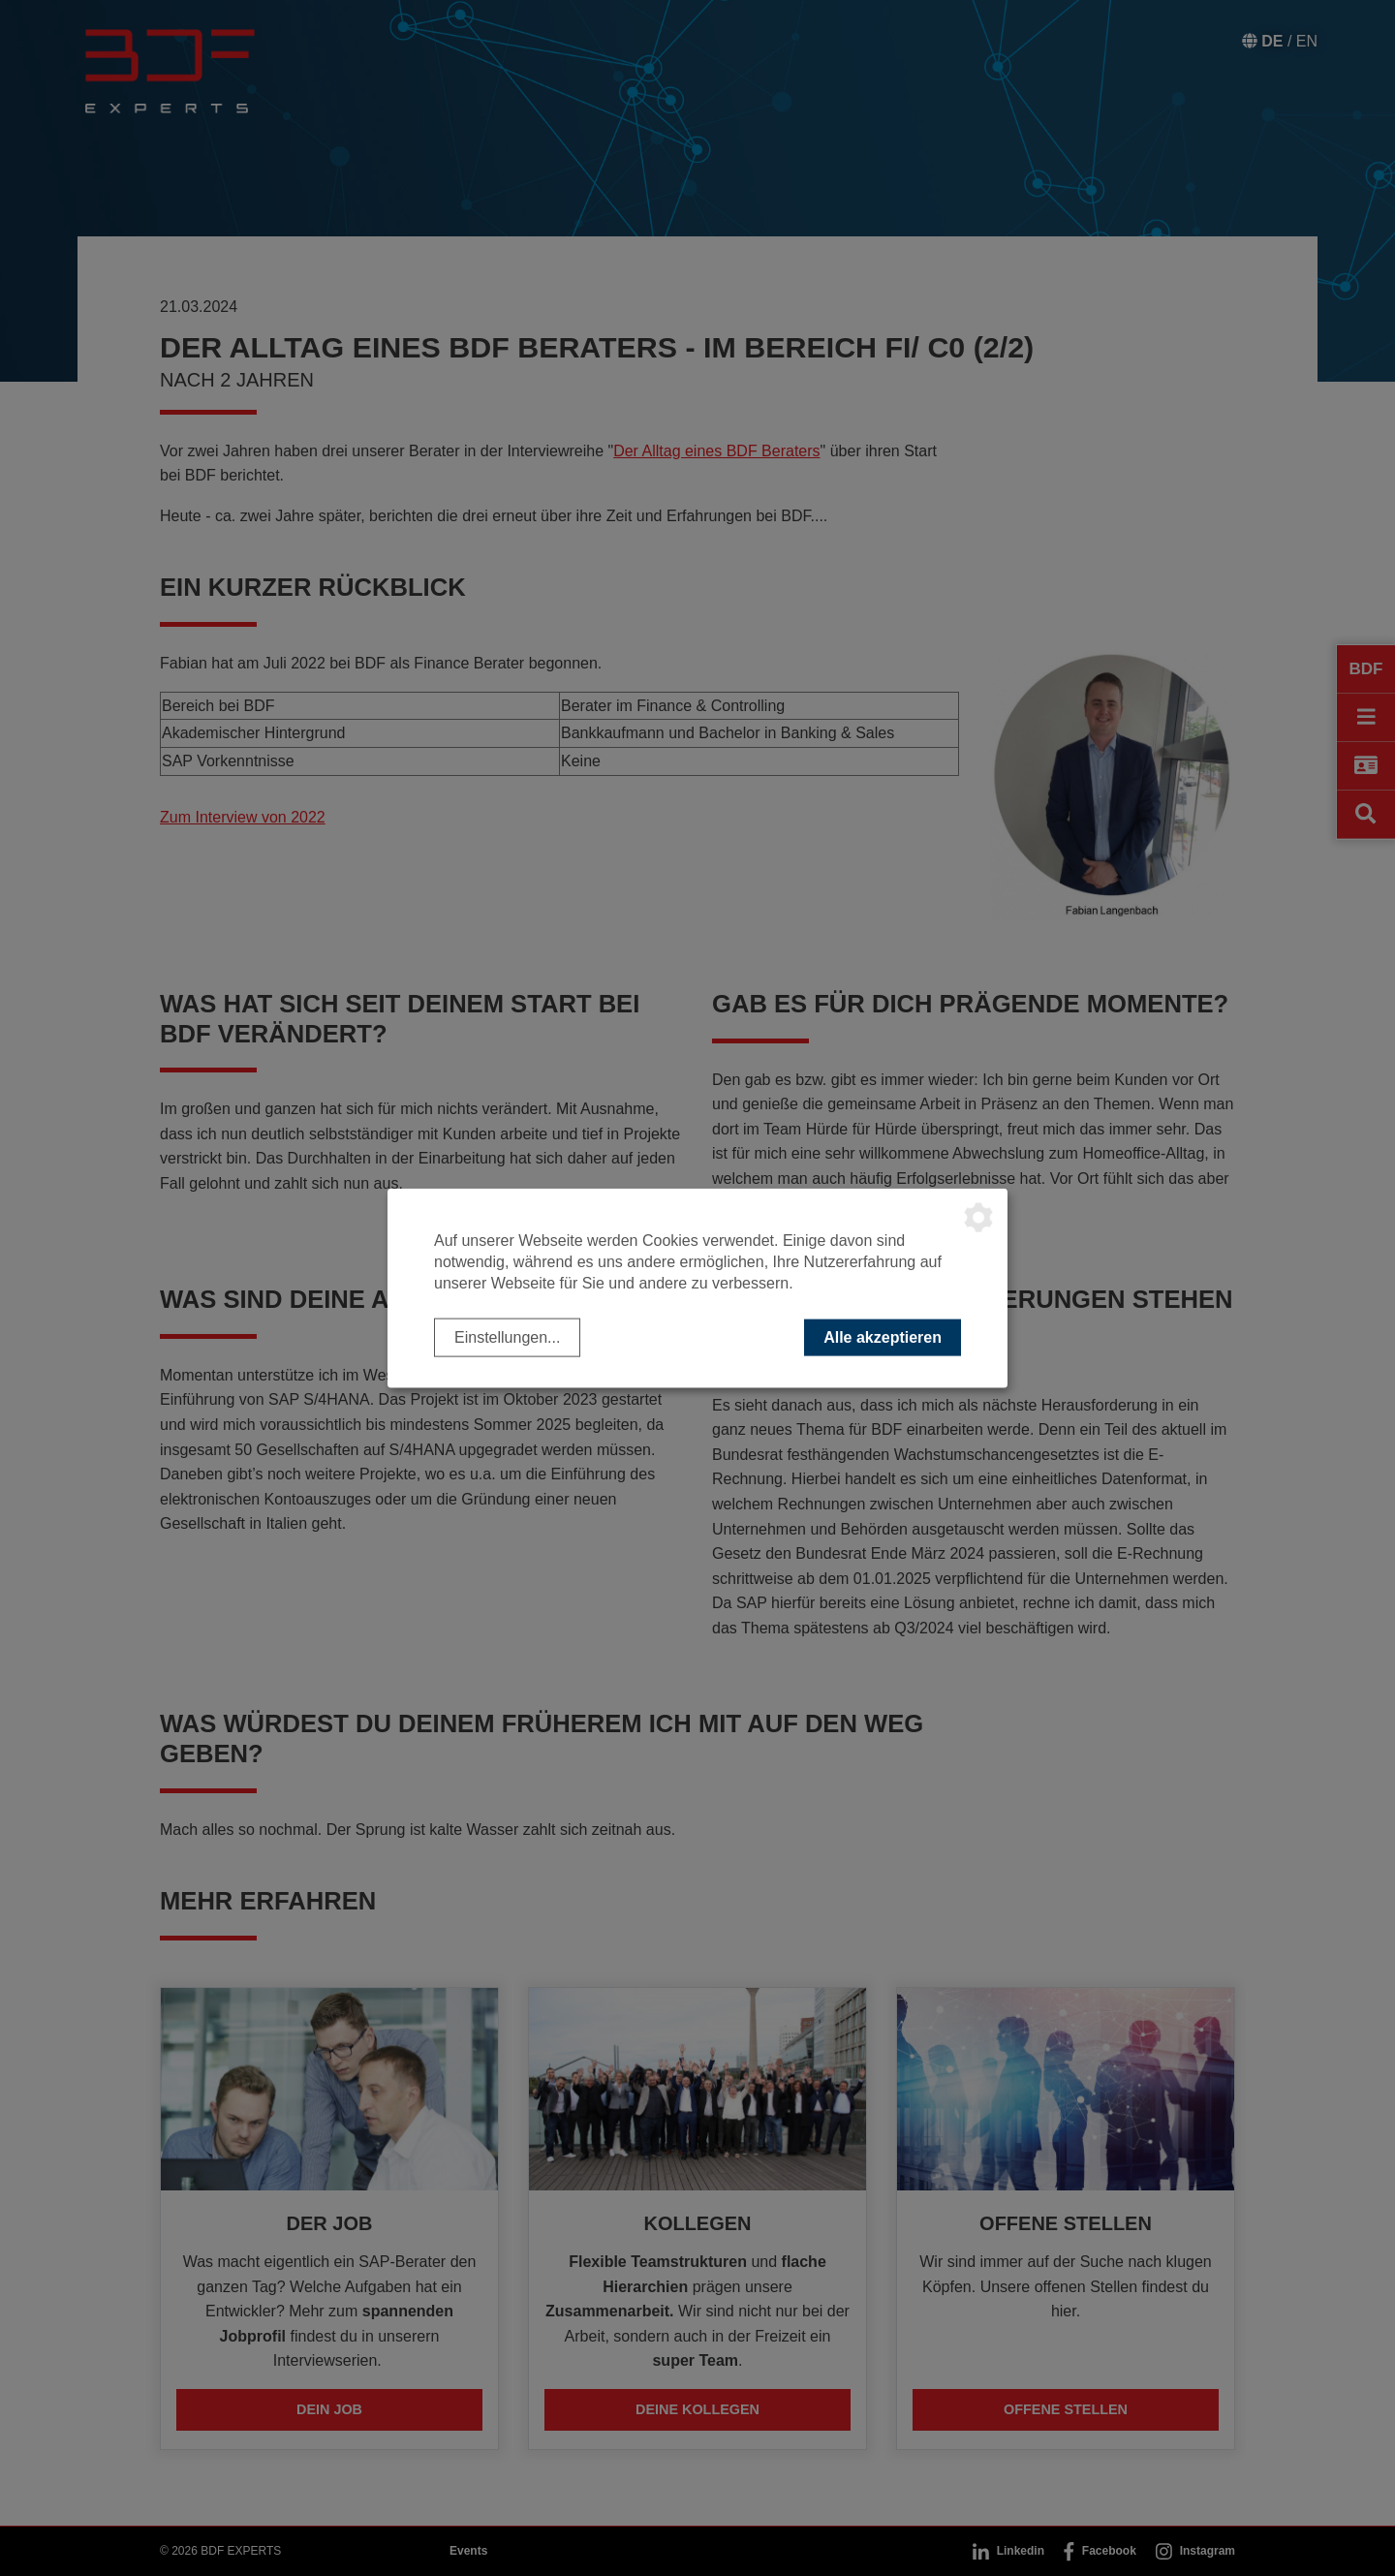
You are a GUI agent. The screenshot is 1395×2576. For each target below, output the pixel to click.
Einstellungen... (507, 1336)
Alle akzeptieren (882, 1336)
